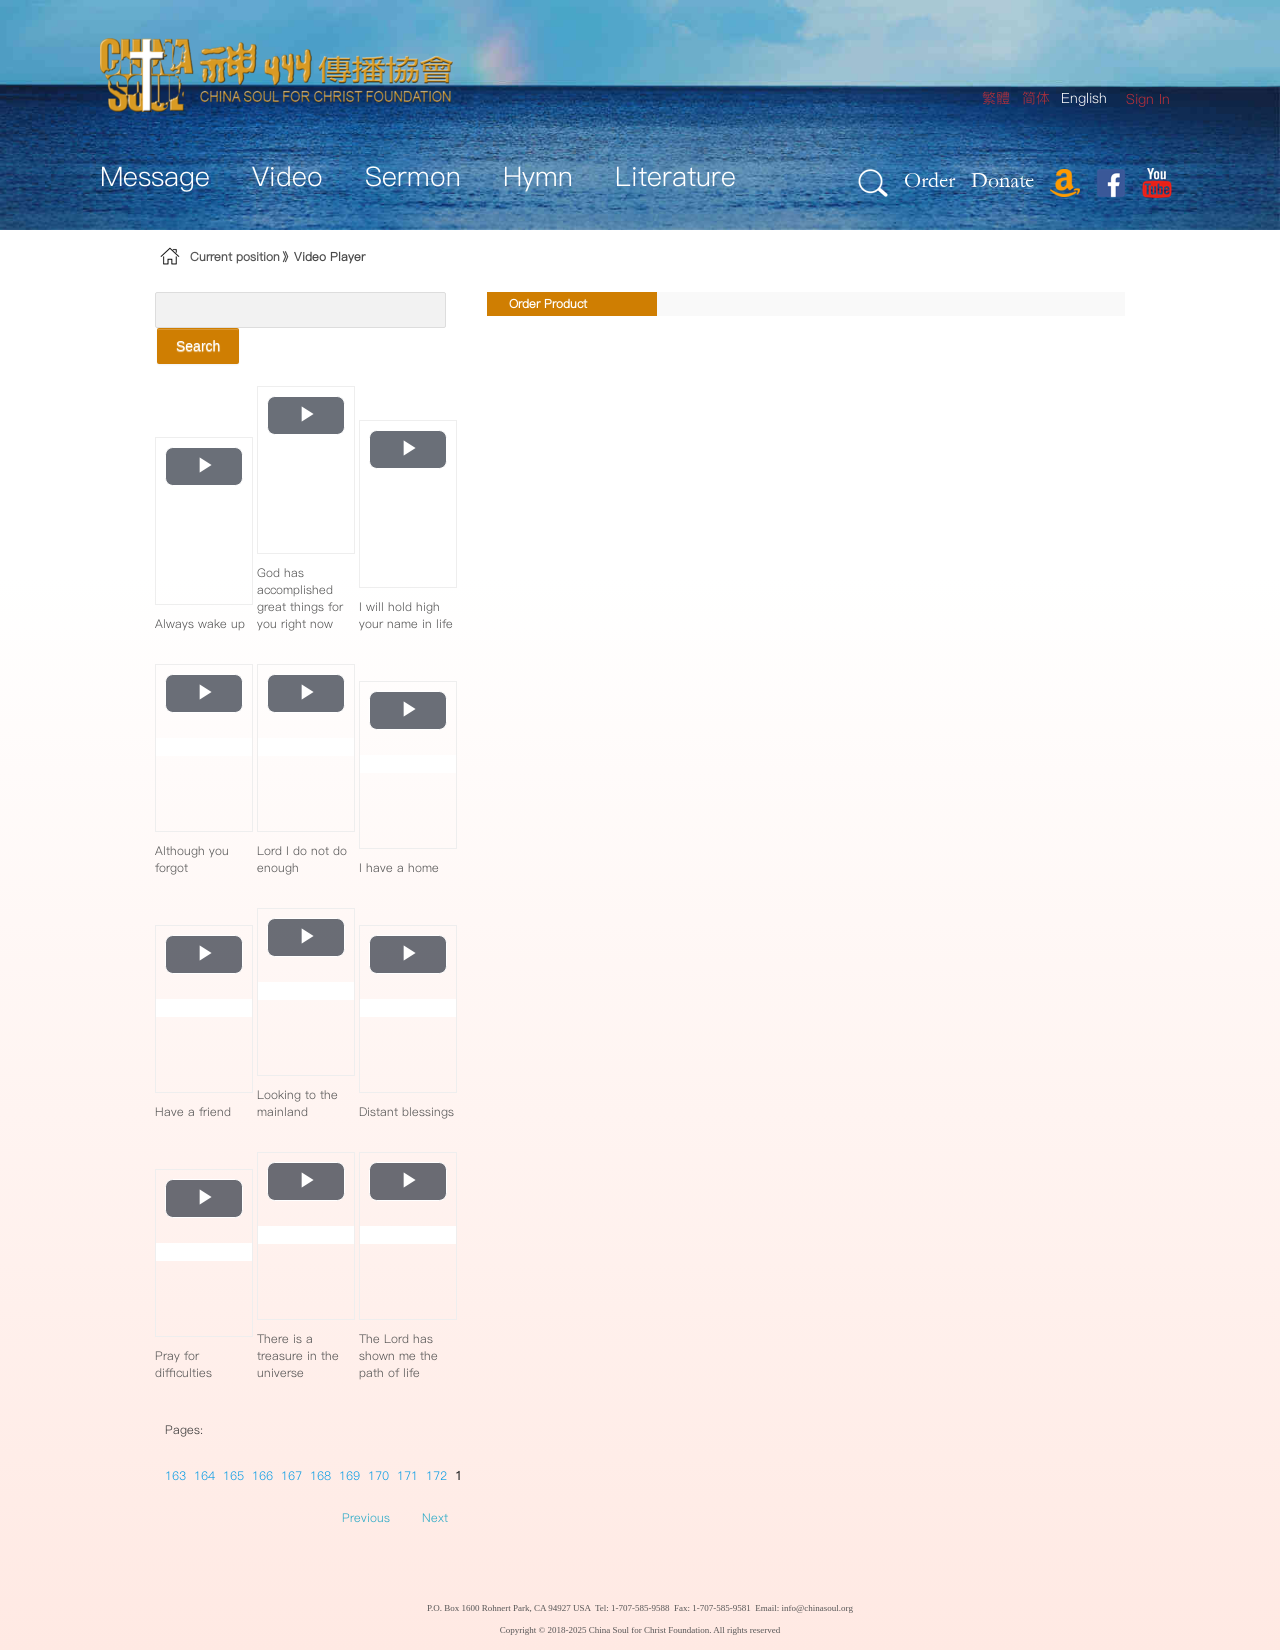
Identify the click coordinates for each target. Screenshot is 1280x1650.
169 (349, 1475)
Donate (1002, 179)
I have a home (399, 867)
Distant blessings (406, 1111)
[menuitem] (1148, 99)
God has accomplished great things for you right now (300, 598)
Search (198, 346)
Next (435, 1517)
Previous (366, 1517)
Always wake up (200, 623)
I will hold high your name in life (406, 615)
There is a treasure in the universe (298, 1355)
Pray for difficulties (183, 1364)
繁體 (996, 98)
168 (320, 1475)
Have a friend (193, 1111)
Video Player (329, 256)
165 (233, 1475)
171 (407, 1475)
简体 (1036, 98)
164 (204, 1475)
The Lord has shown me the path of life (398, 1355)
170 (378, 1475)
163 (175, 1475)
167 (291, 1475)
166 (262, 1475)
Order (929, 179)
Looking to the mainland (297, 1103)
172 (436, 1475)
